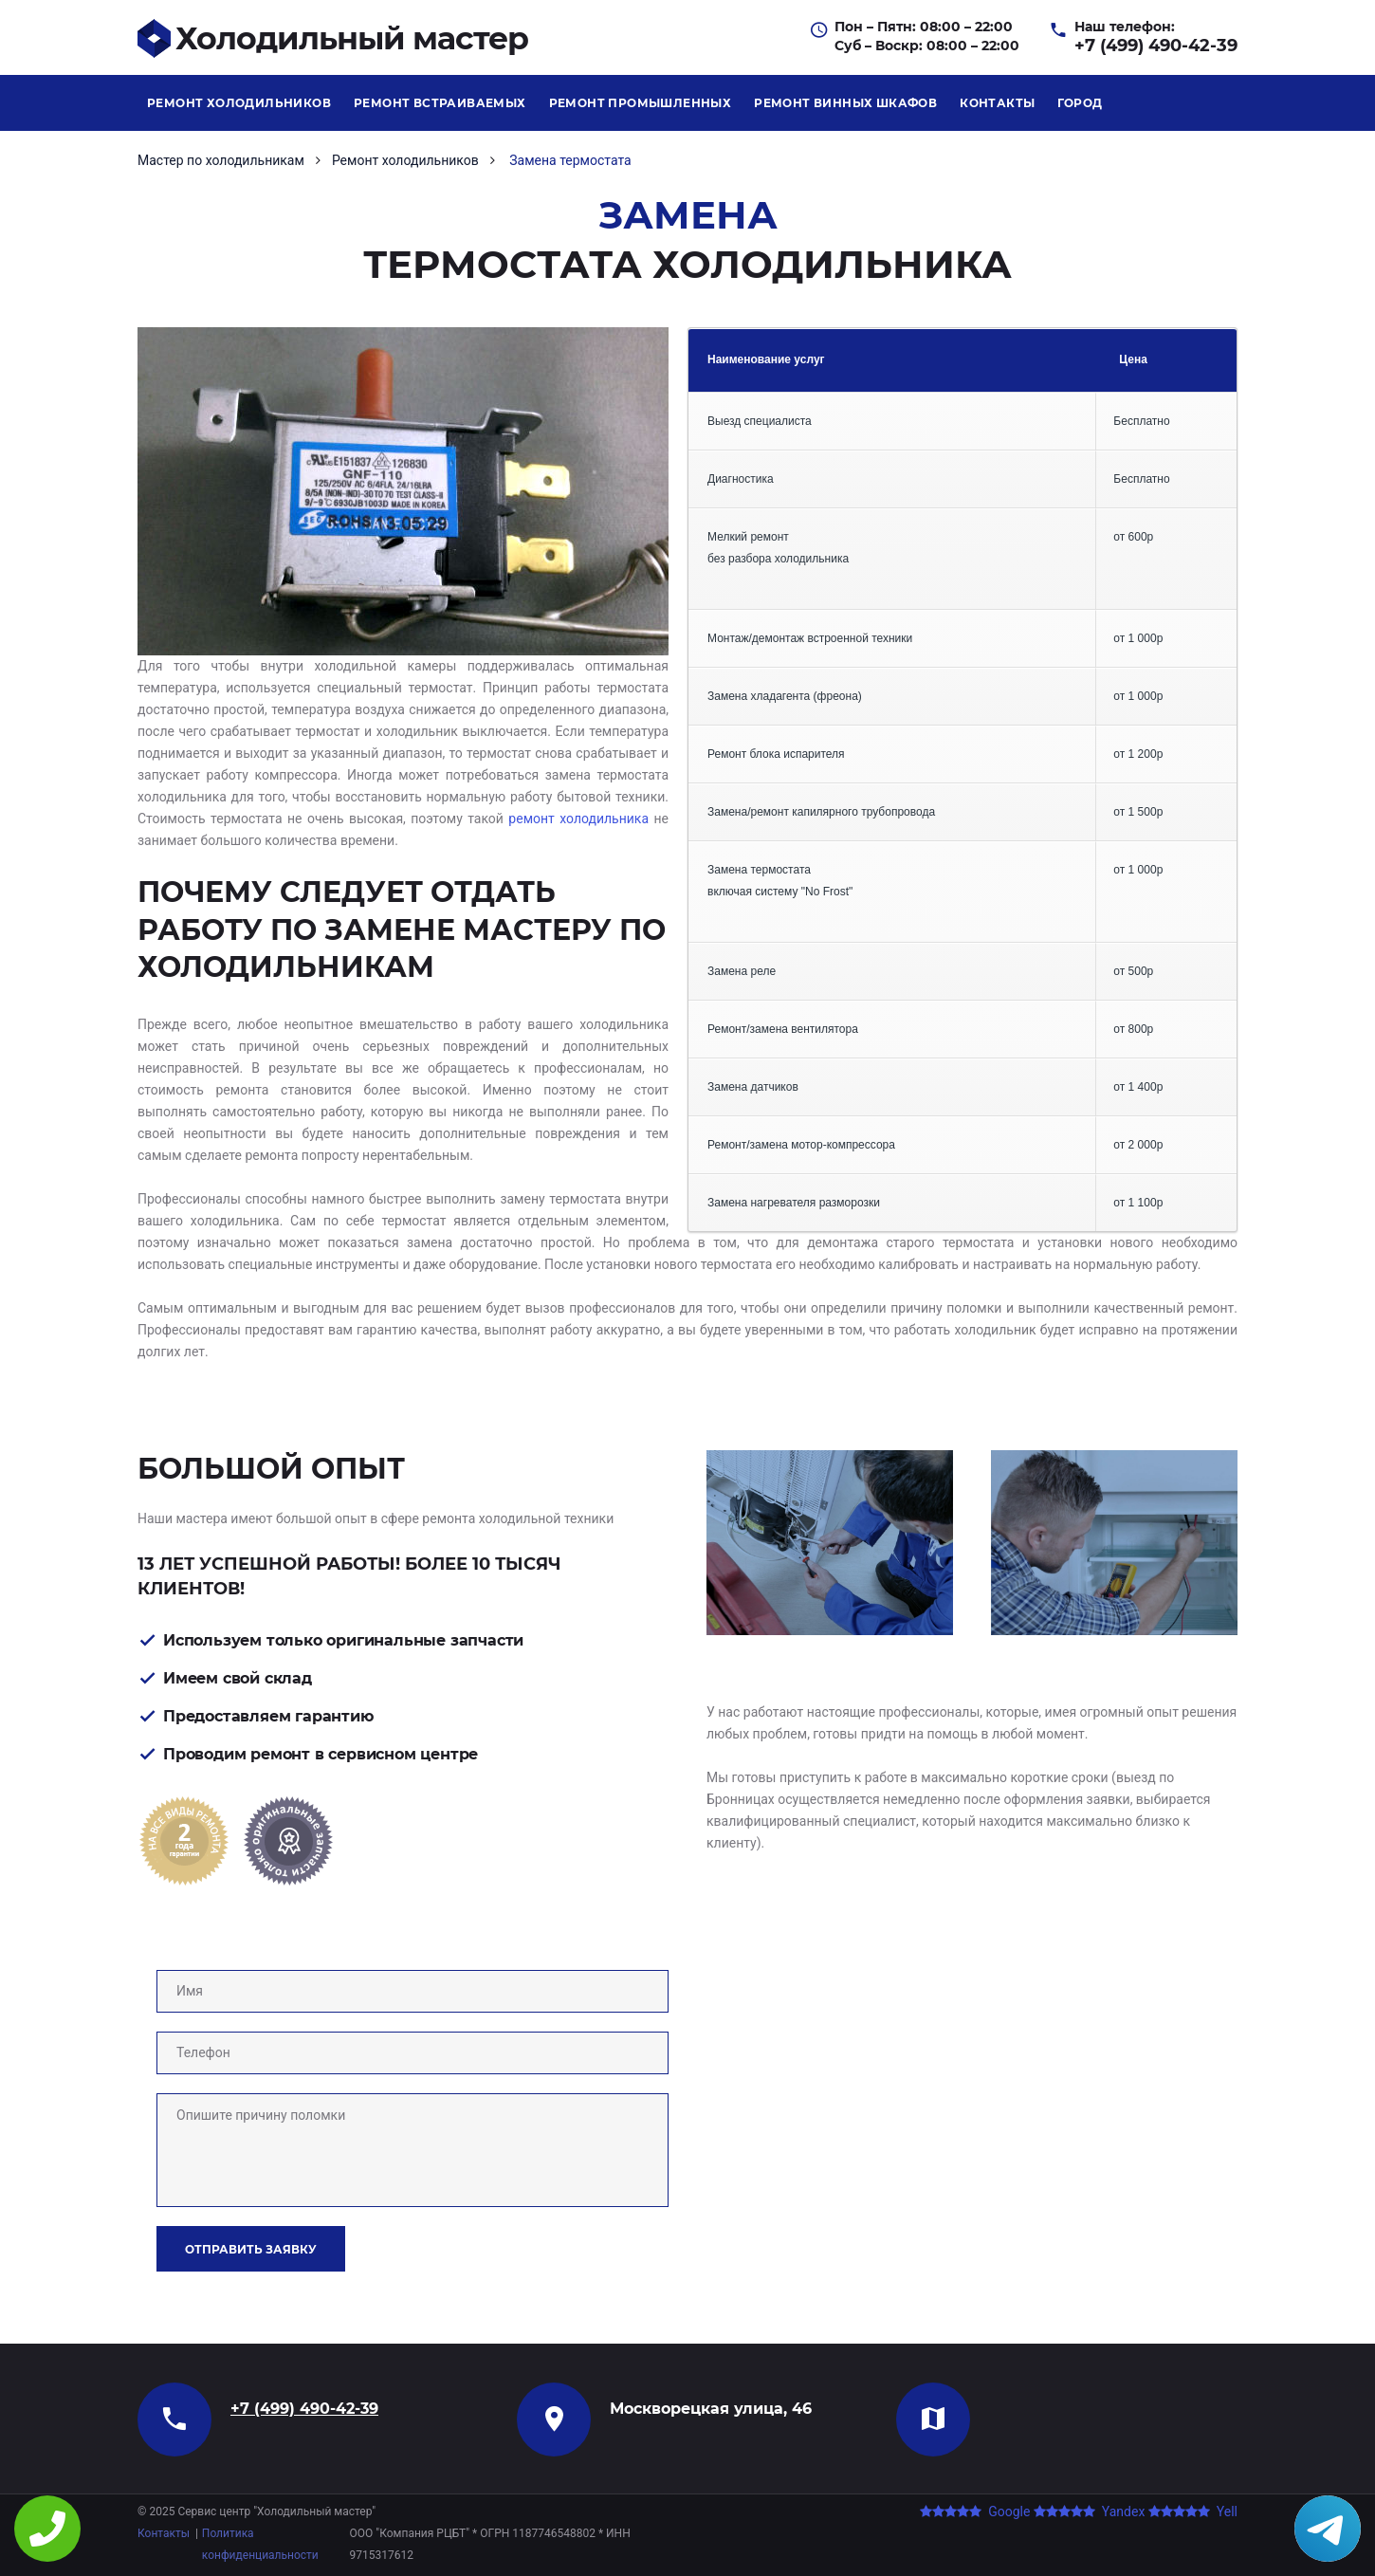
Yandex (1089, 2511)
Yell (1193, 2511)
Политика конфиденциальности (260, 2544)
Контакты (997, 103)
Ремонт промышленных (640, 103)
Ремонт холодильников (239, 103)
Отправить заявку (251, 2249)
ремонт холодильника (578, 818)
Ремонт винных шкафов (845, 103)
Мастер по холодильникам (221, 160)
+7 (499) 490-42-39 (1156, 45)
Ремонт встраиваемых (440, 103)
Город (1079, 103)
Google (975, 2511)
